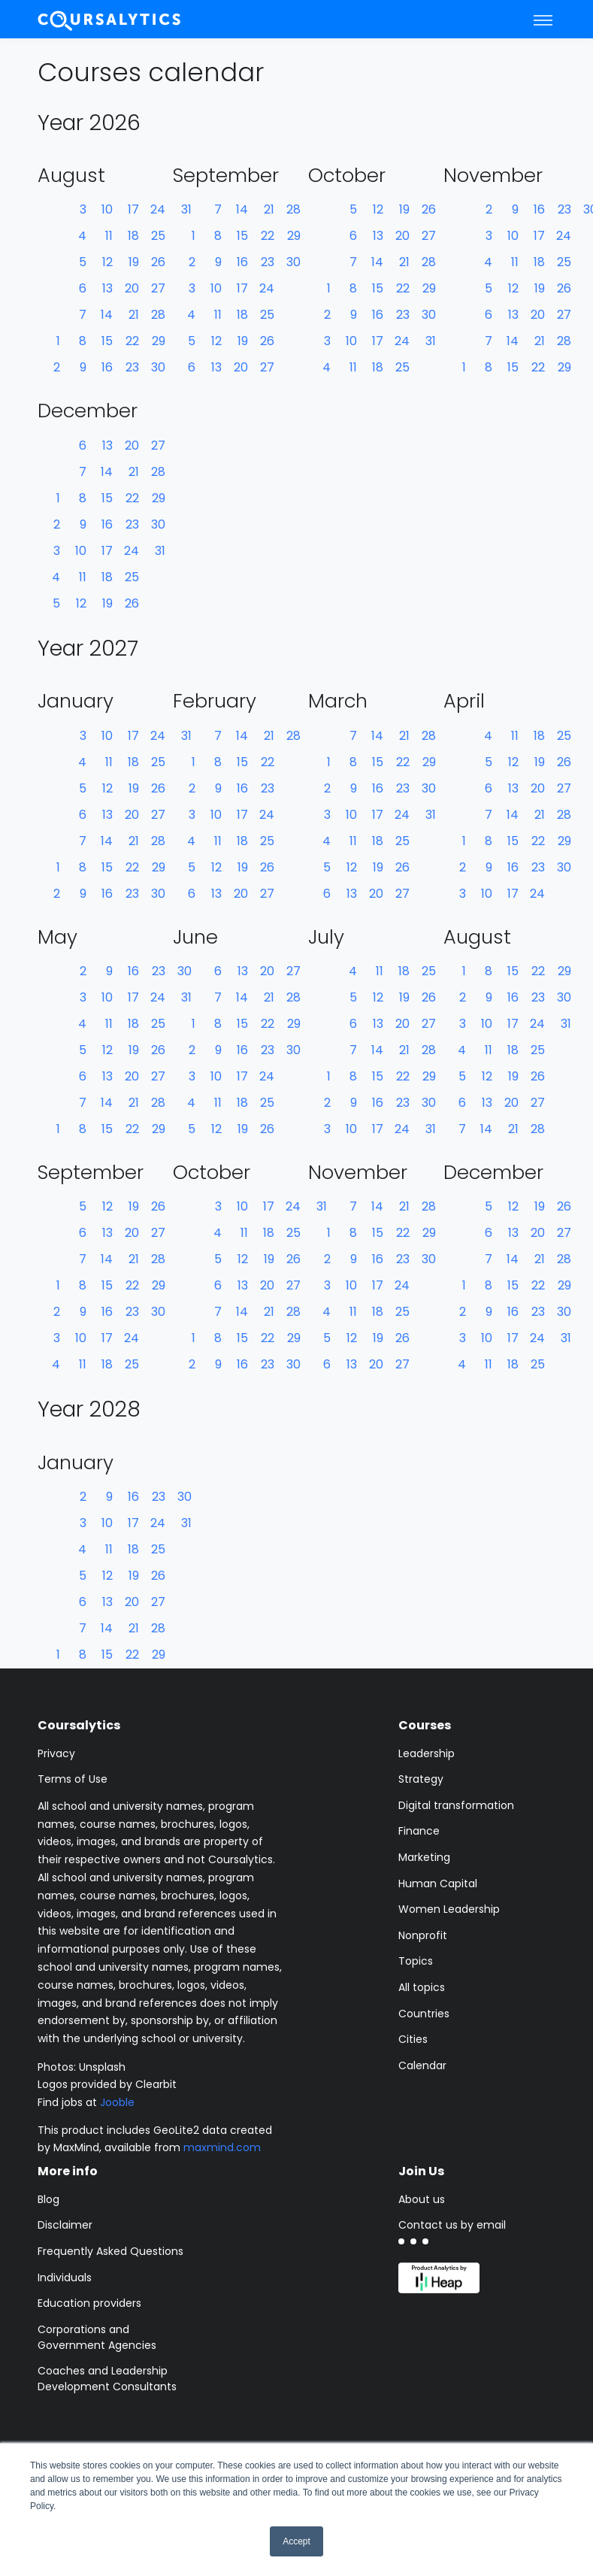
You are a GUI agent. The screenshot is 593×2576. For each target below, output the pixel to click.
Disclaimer (65, 2224)
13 (107, 288)
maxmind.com (222, 2147)
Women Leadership (449, 1909)
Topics (415, 1960)
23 (132, 367)
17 (133, 209)
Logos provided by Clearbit (107, 2084)
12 (107, 262)
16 (107, 367)
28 (158, 314)
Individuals (65, 2277)
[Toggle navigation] (543, 20)
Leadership (426, 1753)
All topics (421, 1987)
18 (133, 235)
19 (134, 262)
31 (430, 341)
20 (132, 288)
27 (158, 288)
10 (107, 209)
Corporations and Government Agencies (97, 2337)
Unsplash (102, 2066)
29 (158, 341)
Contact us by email (452, 2224)
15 (107, 341)
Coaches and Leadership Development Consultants (107, 2378)
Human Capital (437, 1883)
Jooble (117, 2102)
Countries (423, 2013)
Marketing (424, 1857)
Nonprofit (422, 1935)
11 (109, 235)
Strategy (420, 1779)
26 (158, 262)
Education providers (89, 2303)
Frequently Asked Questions (110, 2251)
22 (132, 341)
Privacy (56, 1753)
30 (158, 367)
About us (421, 2199)
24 (157, 209)
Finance (419, 1830)
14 (107, 314)
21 (134, 314)
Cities (413, 2039)
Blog (48, 2199)
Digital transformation (456, 1805)
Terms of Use (72, 1779)
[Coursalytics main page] (110, 19)
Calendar (422, 2065)
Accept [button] (296, 2541)
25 (158, 235)
